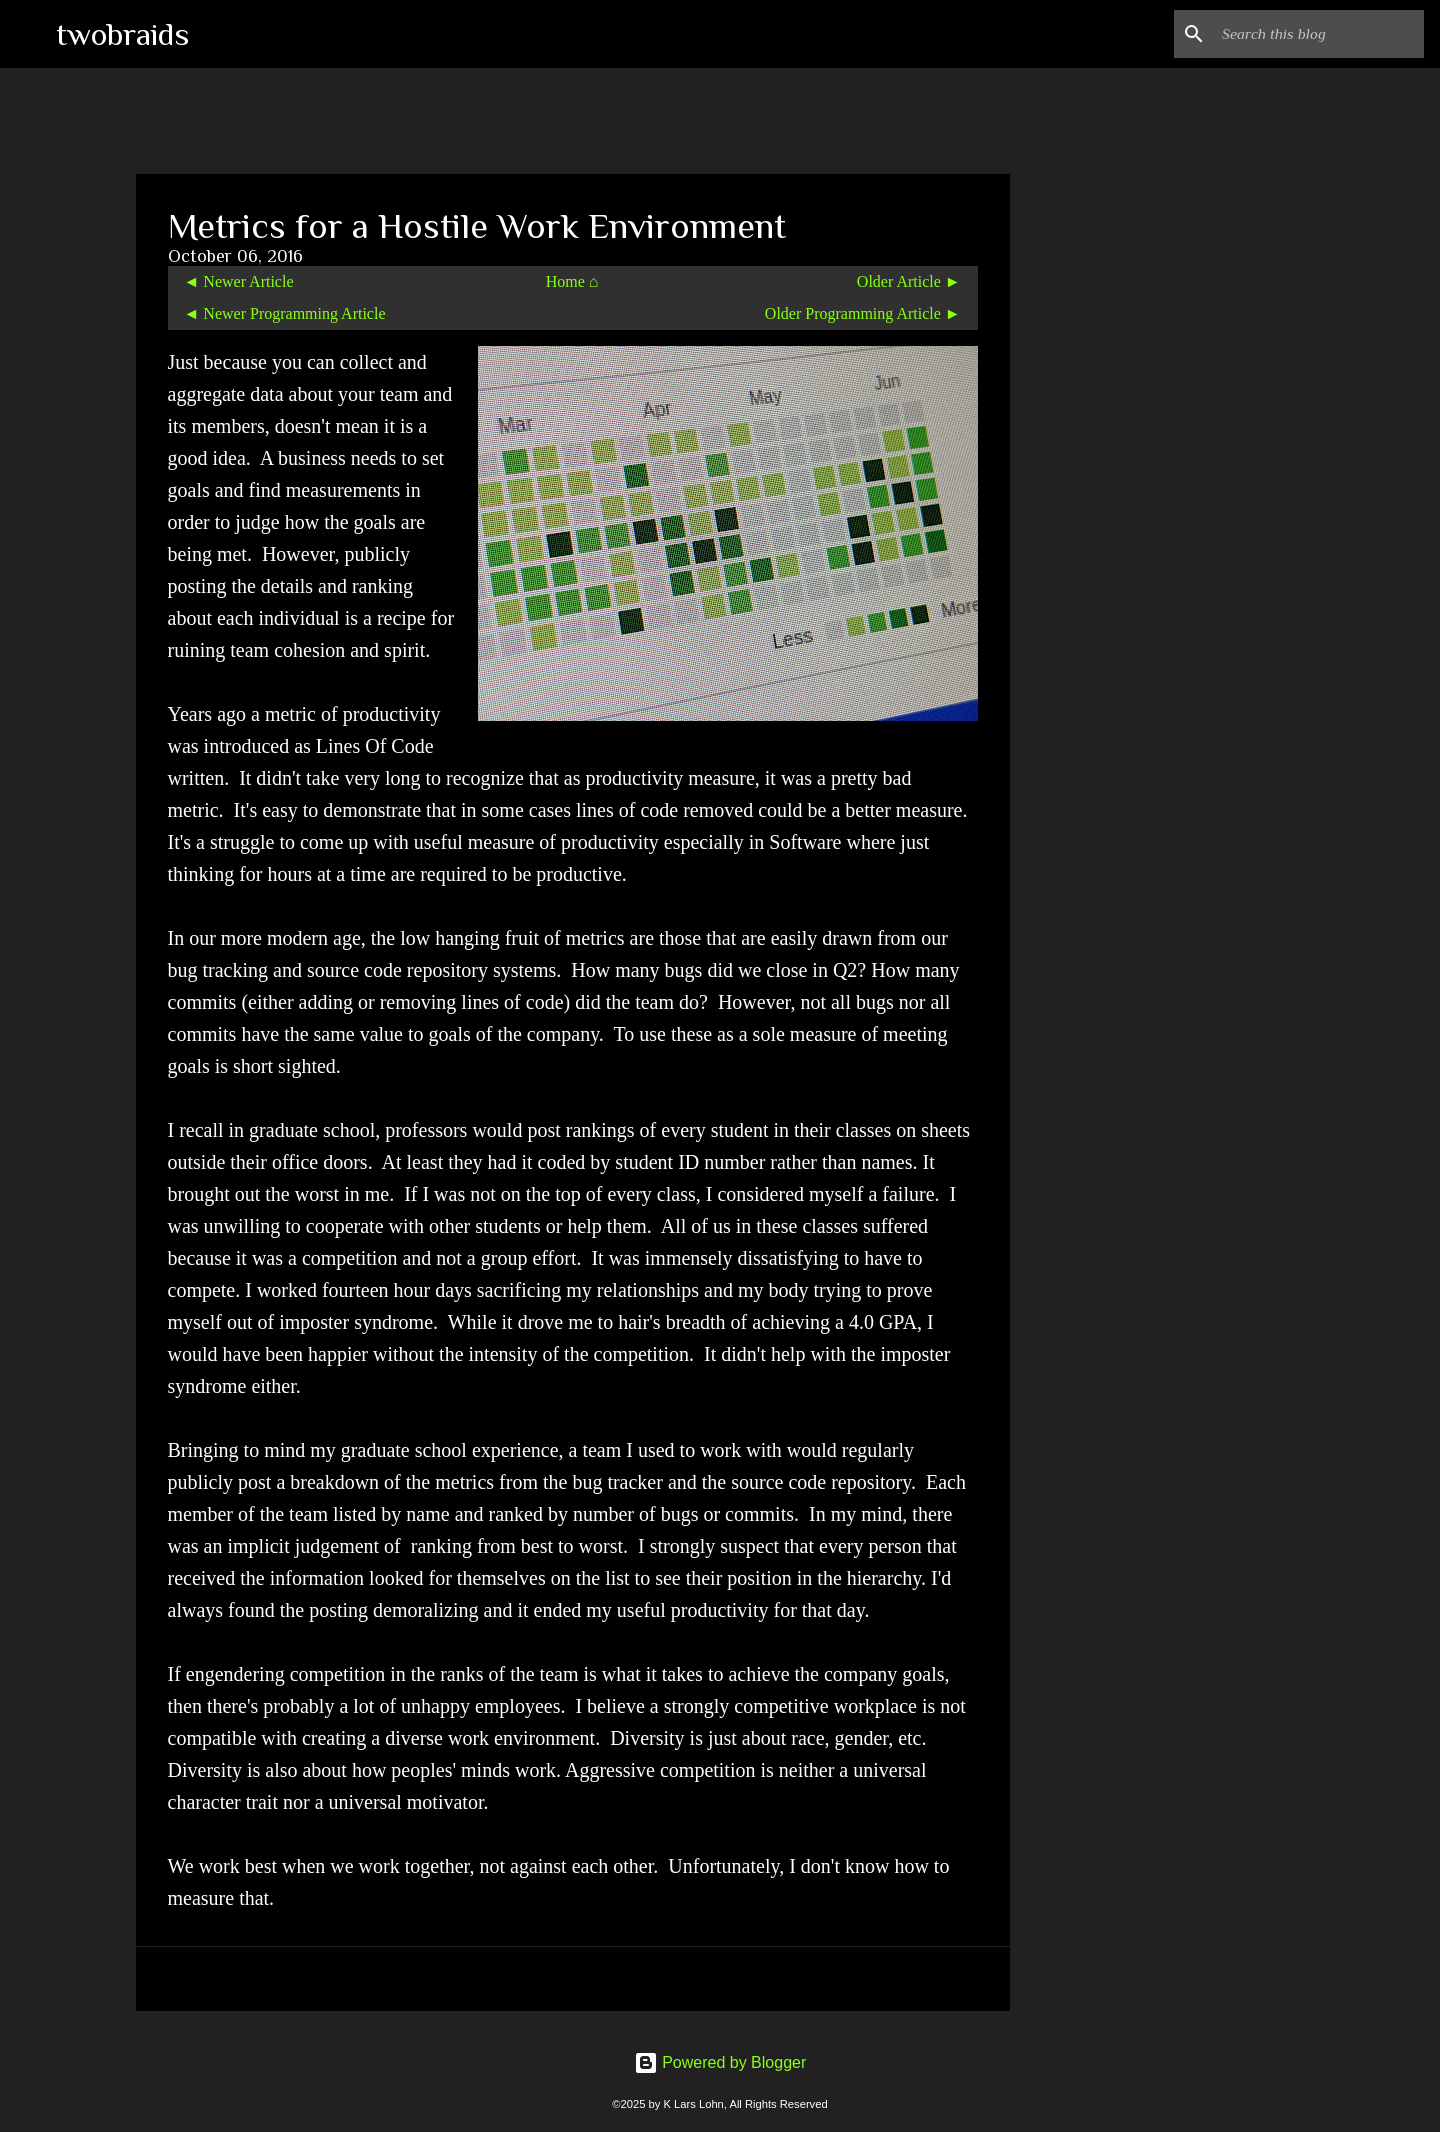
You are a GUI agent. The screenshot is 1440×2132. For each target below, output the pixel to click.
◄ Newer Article (239, 281)
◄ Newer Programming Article (285, 313)
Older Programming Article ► (863, 313)
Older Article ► (909, 281)
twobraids (122, 34)
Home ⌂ (572, 281)
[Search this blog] (1319, 34)
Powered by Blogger (720, 2062)
